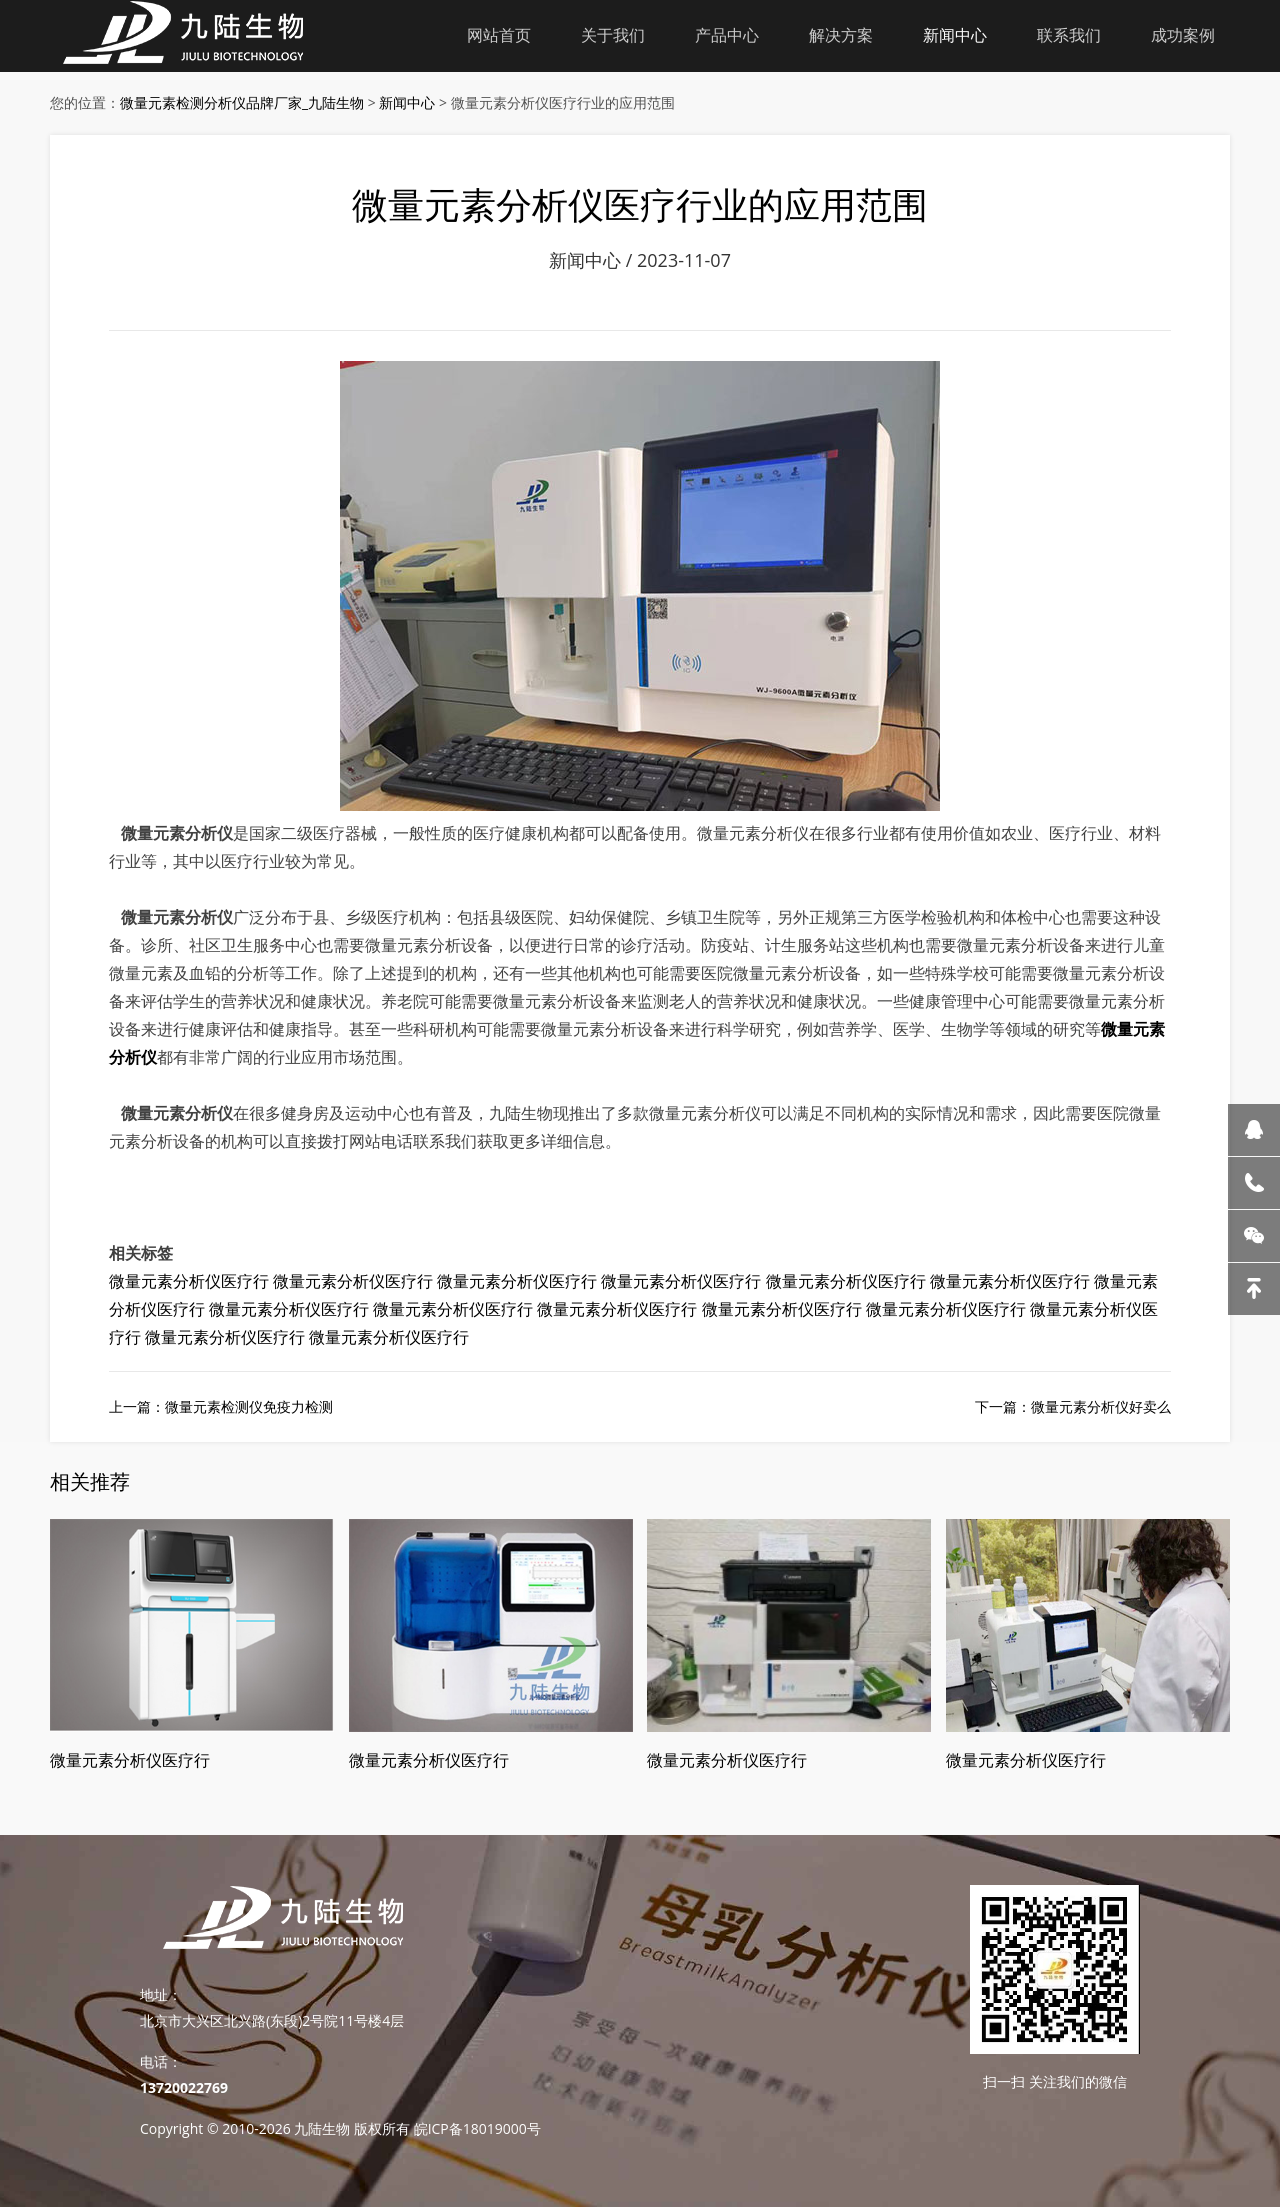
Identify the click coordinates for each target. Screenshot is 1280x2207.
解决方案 (841, 35)
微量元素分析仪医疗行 (189, 1281)
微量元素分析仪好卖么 (1101, 1406)
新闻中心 (955, 35)
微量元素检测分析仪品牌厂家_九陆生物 (242, 102)
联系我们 (1069, 35)
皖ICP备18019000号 (477, 2128)
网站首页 (499, 35)
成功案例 (1183, 35)
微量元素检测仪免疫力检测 (249, 1406)
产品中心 (727, 35)
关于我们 (613, 35)
